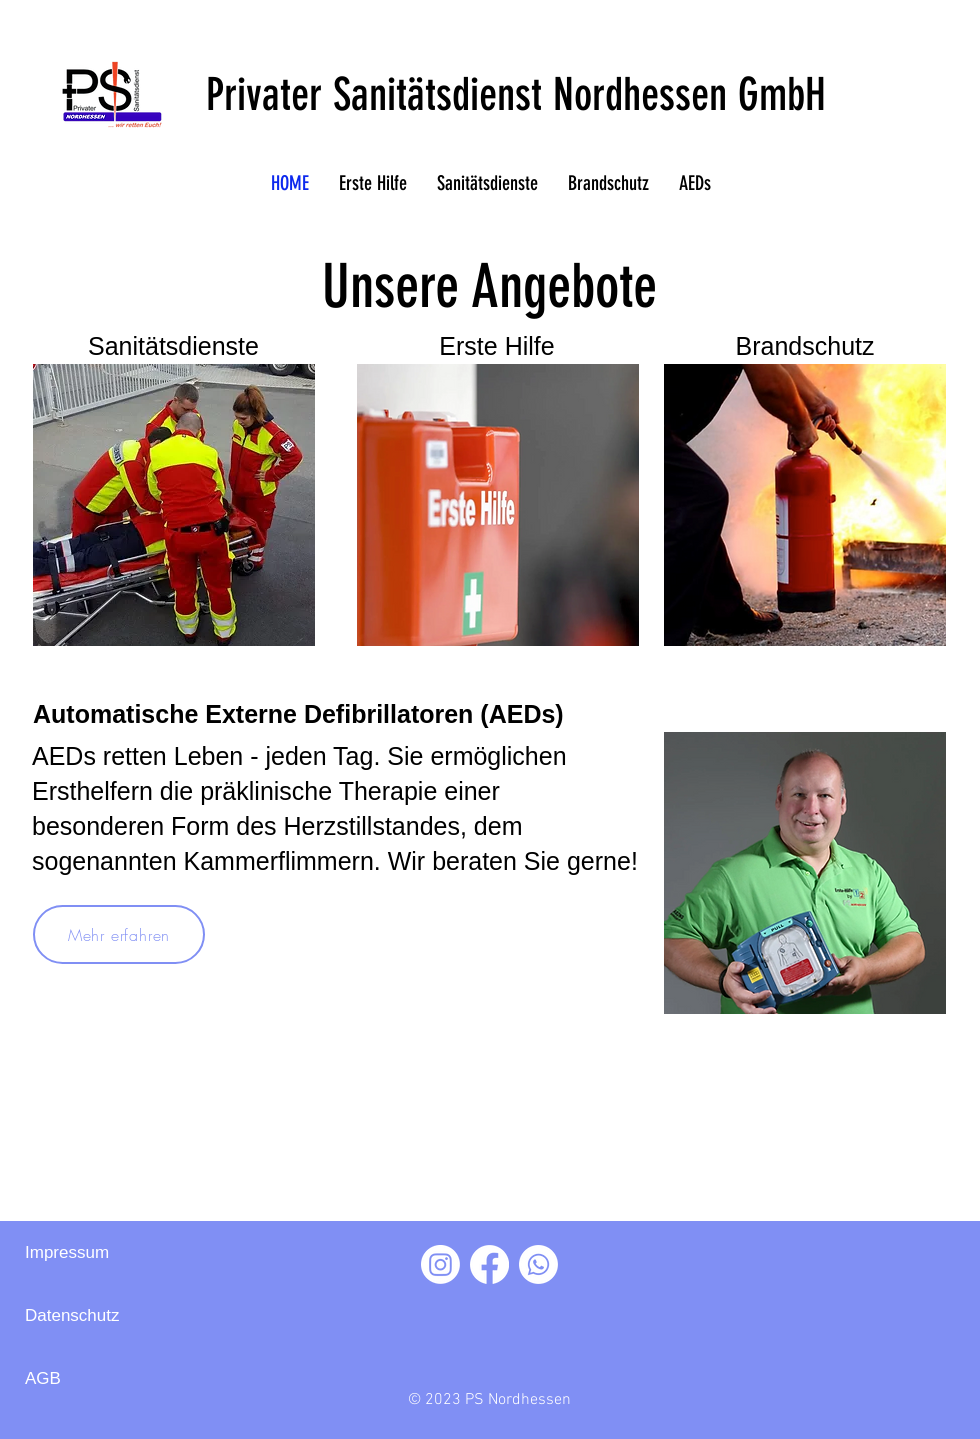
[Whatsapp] (538, 1264)
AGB (43, 1378)
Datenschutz (72, 1315)
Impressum (67, 1252)
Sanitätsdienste (173, 346)
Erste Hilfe (496, 346)
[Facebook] (489, 1264)
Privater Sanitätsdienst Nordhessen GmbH (516, 94)
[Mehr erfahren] (119, 934)
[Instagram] (440, 1264)
